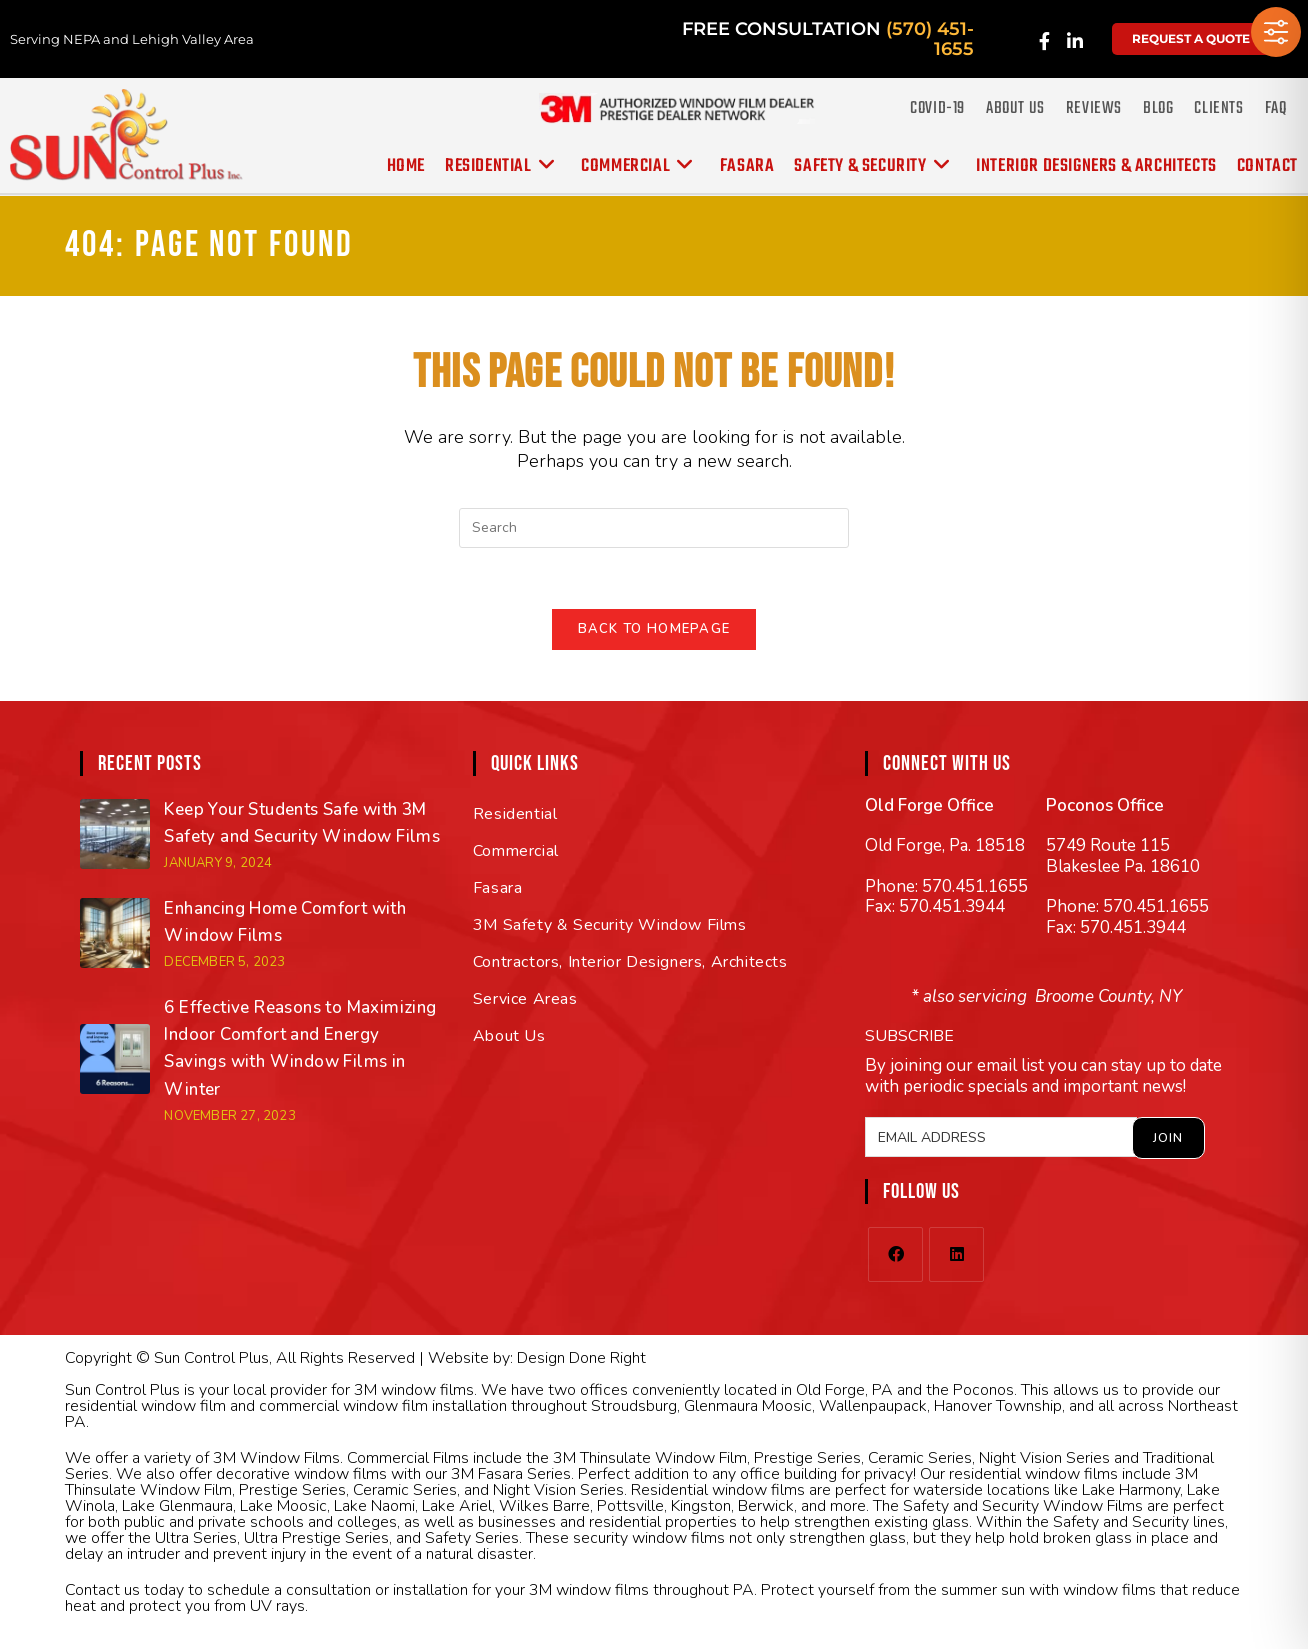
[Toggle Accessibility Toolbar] (1276, 32)
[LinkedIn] (956, 1254)
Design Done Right (581, 1358)
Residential (515, 814)
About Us (1015, 108)
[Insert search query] (654, 528)
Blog (1158, 108)
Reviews (1094, 108)
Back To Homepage (654, 629)
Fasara (498, 888)
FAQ (1276, 108)
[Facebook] (895, 1254)
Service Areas (525, 999)
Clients (1218, 108)
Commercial (516, 851)
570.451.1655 (975, 886)
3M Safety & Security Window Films (610, 925)
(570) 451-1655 (930, 39)
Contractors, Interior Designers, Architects (630, 962)
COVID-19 (937, 108)
